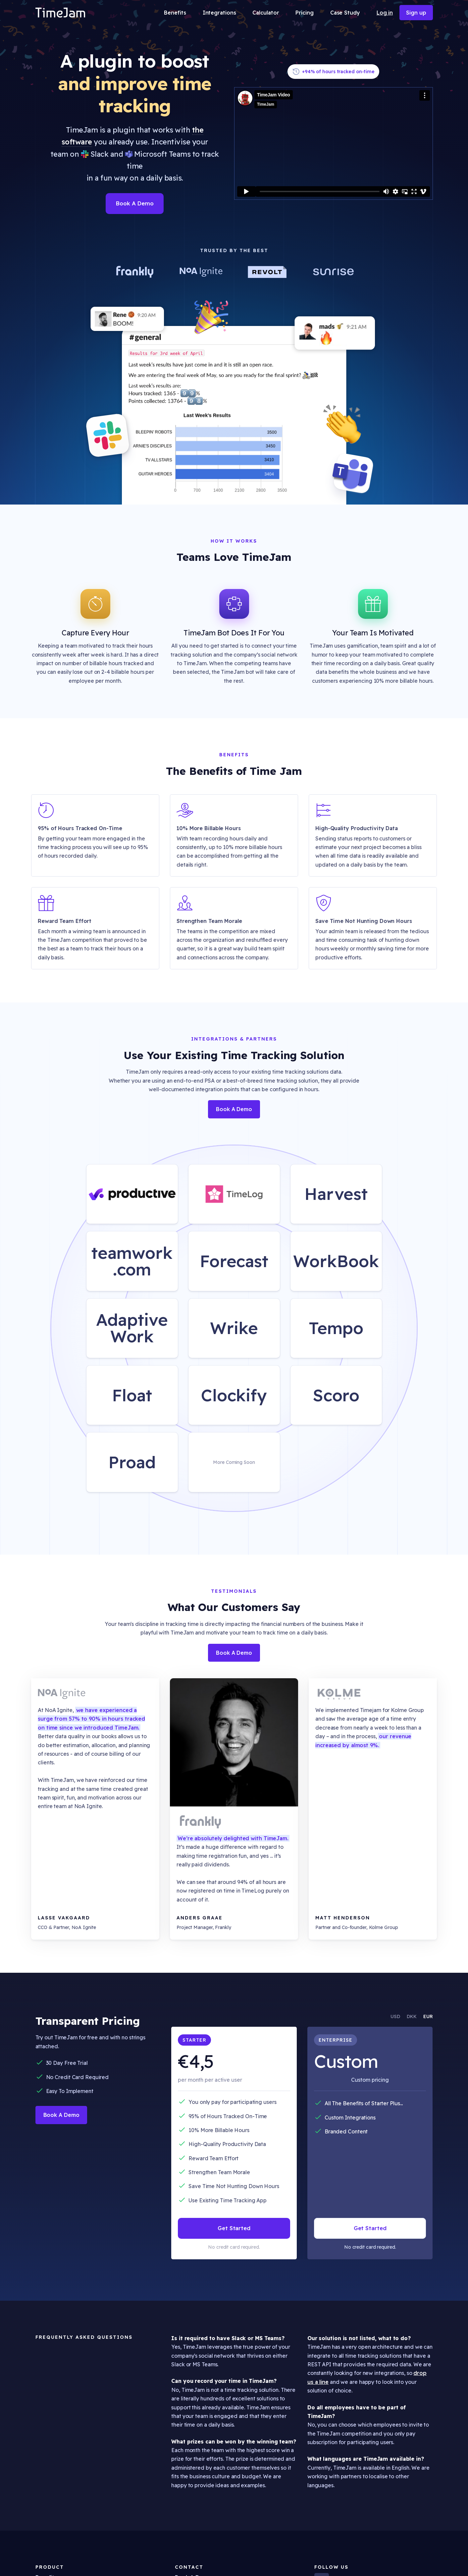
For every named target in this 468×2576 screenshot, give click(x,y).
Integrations (219, 12)
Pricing (304, 12)
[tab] (392, 2016)
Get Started (234, 2228)
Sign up (416, 12)
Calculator (265, 12)
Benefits (175, 12)
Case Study (345, 12)
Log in (385, 12)
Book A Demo (135, 203)
